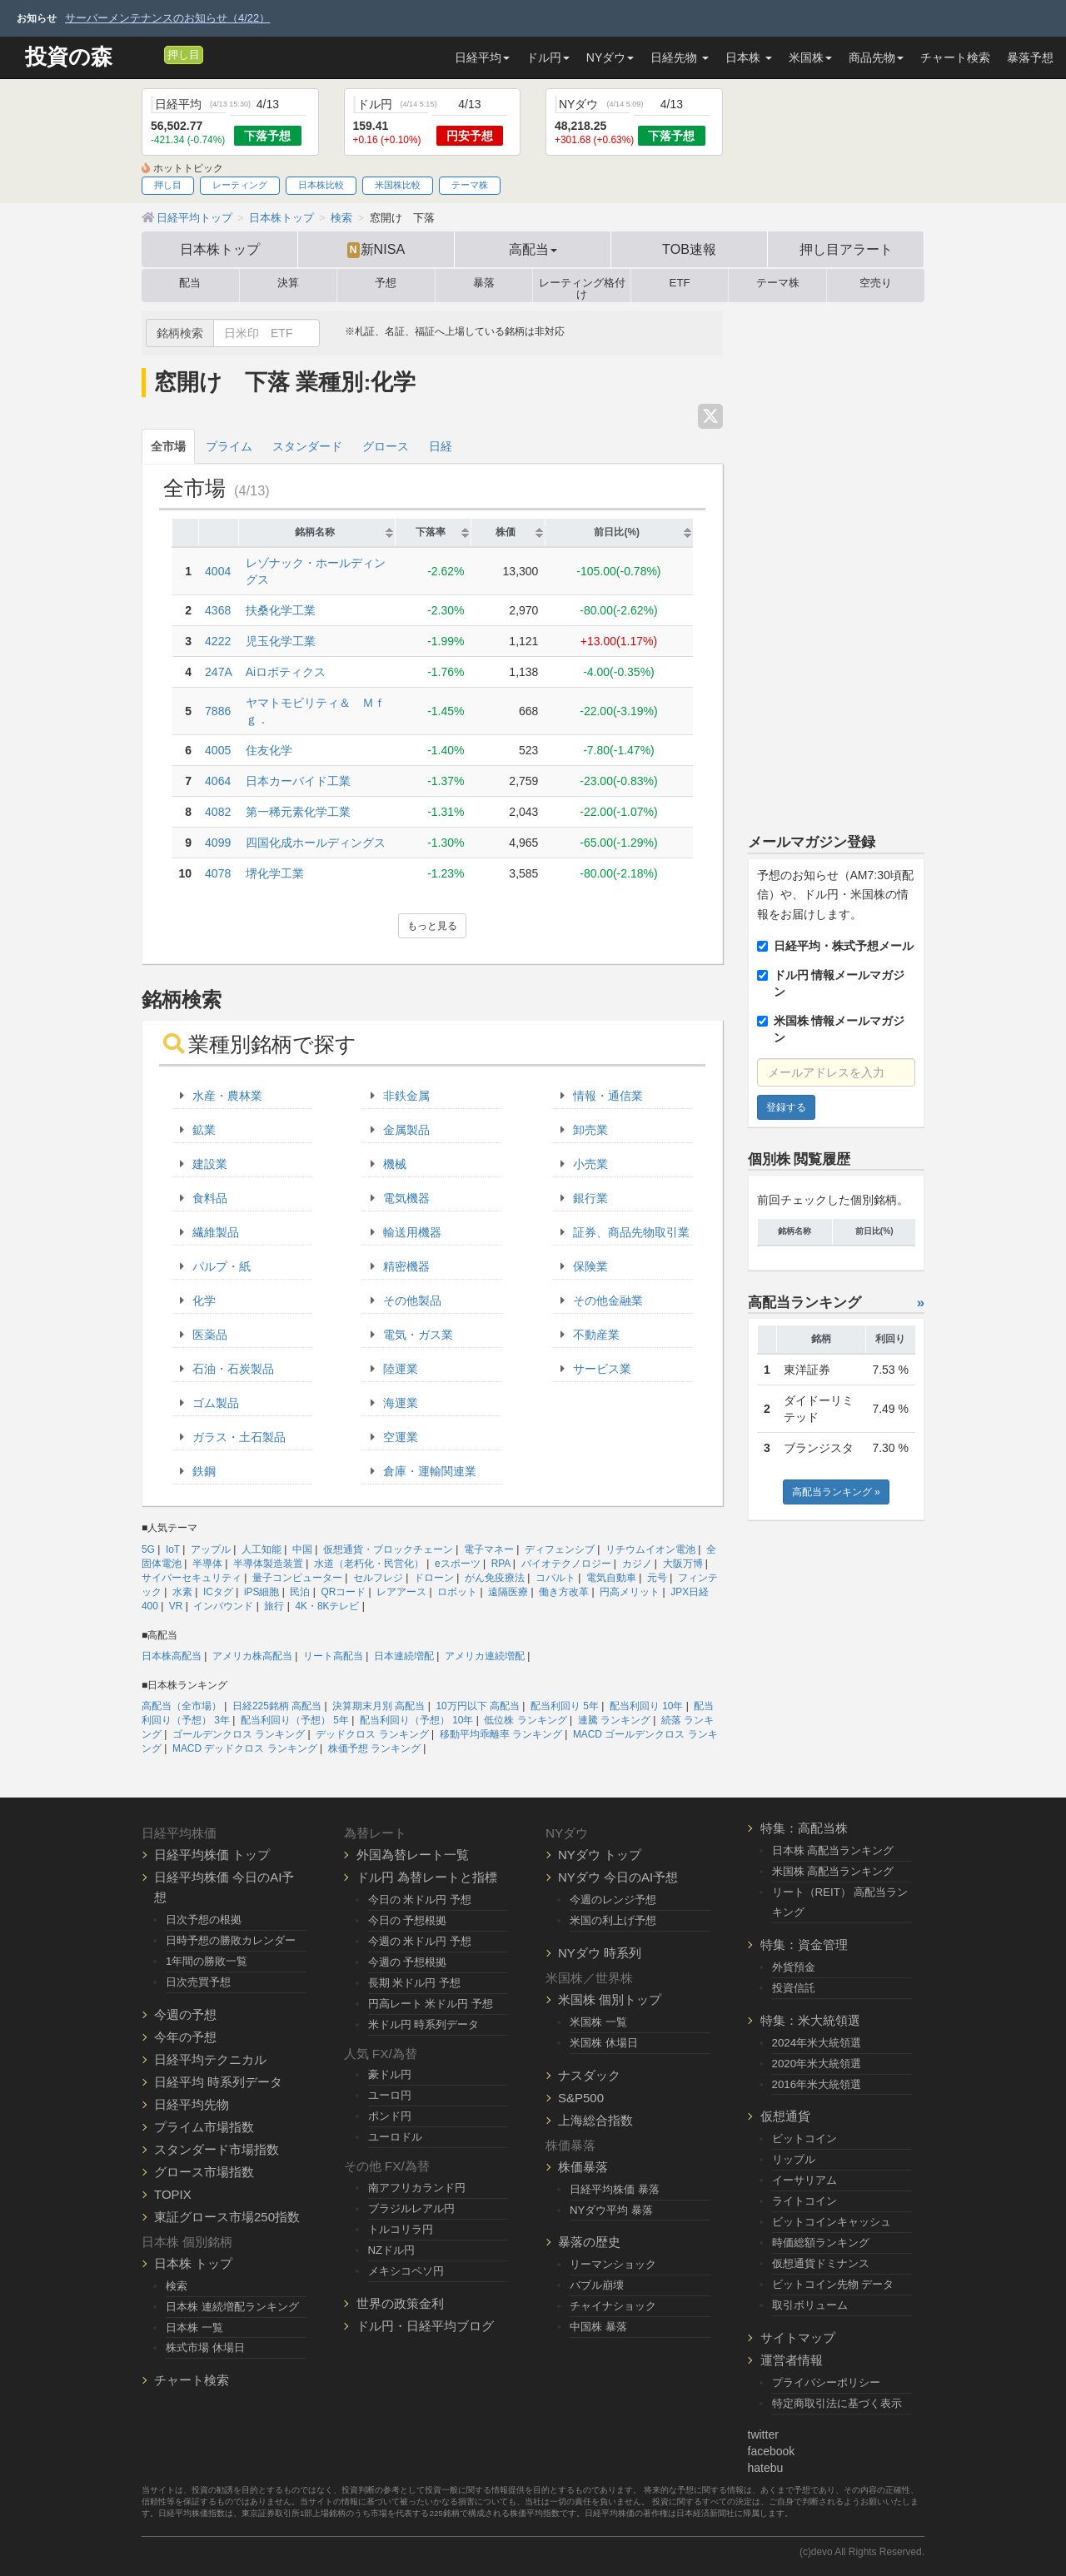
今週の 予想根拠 (407, 1962)
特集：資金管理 (804, 1944)
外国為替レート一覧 (412, 1854)
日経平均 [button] (482, 57)
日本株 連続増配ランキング (232, 2306)
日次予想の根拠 (204, 1919)
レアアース (401, 1592)
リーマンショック (613, 2264)
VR (176, 1606)
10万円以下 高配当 (478, 1706)
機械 (394, 1164)
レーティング (239, 185)
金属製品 (406, 1129)
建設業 (209, 1164)
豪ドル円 (389, 2074)
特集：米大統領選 (810, 2020)
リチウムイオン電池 (650, 1549)
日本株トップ (220, 248)
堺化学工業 (275, 873)
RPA (501, 1563)
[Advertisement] (836, 560)
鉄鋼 (204, 1471)
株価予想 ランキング (374, 1748)
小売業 (590, 1164)
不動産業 (596, 1334)
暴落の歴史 (589, 2242)
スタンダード (307, 446)
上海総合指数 (595, 2120)
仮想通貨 (785, 2116)
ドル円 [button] (548, 57)
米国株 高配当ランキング (833, 1871)
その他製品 (412, 1300)
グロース (385, 446)
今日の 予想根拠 (407, 1920)
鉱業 (204, 1129)
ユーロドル (395, 2137)
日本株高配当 (172, 1656)
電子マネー (489, 1549)
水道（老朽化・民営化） (369, 1563)
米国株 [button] (810, 57)
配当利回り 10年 (647, 1706)
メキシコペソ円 (406, 2271)
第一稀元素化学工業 (298, 811)
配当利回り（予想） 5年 (295, 1720)
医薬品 (209, 1334)
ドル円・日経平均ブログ (425, 2326)
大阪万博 (683, 1563)
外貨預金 (793, 1967)
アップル (211, 1549)
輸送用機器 (412, 1232)
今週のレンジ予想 (613, 1899)
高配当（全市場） (182, 1706)
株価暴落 (583, 2167)
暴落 (484, 283)
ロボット (457, 1592)
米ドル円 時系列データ (424, 2024)
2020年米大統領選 (817, 2063)
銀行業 (590, 1198)
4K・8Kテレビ (327, 1606)
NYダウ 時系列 (599, 1953)
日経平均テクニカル (210, 2059)
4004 (218, 571)
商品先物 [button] (876, 57)
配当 (190, 283)
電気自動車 (611, 1578)
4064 (218, 781)
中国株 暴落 (598, 2326)
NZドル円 (392, 2250)
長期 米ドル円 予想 (414, 1983)
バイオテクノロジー (566, 1563)
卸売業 (590, 1129)
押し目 (183, 55)
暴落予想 (1030, 57)
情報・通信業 (608, 1095)
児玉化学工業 (281, 641)
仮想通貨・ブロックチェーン (388, 1549)
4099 (218, 842)
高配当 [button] (533, 248)
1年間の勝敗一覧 (206, 1961)
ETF (680, 283)
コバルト (555, 1578)
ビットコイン (804, 2138)
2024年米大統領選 (817, 2042)
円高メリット (630, 1592)
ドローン (434, 1578)
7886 (218, 711)
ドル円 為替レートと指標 (426, 1877)
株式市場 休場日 (205, 2347)
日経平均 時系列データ (218, 2082)
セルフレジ (378, 1578)
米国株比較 (398, 185)
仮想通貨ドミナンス (820, 2263)
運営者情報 (791, 2360)
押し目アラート (846, 248)
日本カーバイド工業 (298, 781)
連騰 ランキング (614, 1720)
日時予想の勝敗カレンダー (231, 1940)
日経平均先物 (191, 2104)
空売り (875, 283)
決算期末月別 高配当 (378, 1706)
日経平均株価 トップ (212, 1854)
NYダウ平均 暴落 (611, 2210)
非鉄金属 (406, 1095)
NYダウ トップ (599, 1854)
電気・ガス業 (418, 1334)
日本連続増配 (404, 1656)
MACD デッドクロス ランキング (244, 1748)
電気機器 (406, 1198)
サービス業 (602, 1368)
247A (218, 672)
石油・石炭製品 (233, 1368)
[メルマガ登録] (149, 54)
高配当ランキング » (836, 1492)
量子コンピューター (297, 1578)
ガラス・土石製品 (239, 1437)
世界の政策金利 (400, 2303)
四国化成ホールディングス (316, 842)
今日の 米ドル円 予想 (419, 1899)
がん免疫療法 (495, 1578)
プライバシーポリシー (826, 2382)
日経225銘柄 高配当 (276, 1706)
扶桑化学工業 (281, 610)
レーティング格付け (582, 285)
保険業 (590, 1266)
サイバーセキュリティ (192, 1578)
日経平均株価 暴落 (615, 2189)
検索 (176, 2286)
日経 (440, 446)
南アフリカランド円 (417, 2187)
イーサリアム (804, 2180)
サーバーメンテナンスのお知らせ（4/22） (167, 18)
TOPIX (173, 2194)
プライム (229, 446)
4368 (218, 610)
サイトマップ (797, 2337)
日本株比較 (321, 185)
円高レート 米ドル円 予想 (430, 2003)
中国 (302, 1549)
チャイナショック (613, 2306)
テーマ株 (469, 185)
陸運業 (400, 1368)
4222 (218, 641)
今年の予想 (185, 2037)
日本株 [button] (748, 57)
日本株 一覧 (194, 2327)
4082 (218, 811)
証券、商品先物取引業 (631, 1232)
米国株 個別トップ (609, 1999)
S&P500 (581, 2098)
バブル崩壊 (597, 2285)
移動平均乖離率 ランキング (501, 1734)
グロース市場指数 (204, 2172)
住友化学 (269, 750)
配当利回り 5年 (565, 1706)
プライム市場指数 (204, 2127)
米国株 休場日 (604, 2042)
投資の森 (68, 57)
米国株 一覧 (598, 2022)
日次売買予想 (198, 1982)
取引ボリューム (810, 2305)
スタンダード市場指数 (216, 2149)
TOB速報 (689, 248)
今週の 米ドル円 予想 (419, 1941)
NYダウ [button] (610, 57)
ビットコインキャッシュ (831, 2221)
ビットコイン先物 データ (833, 2284)
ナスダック (589, 2075)
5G (148, 1549)
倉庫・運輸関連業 (429, 1471)
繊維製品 (215, 1232)
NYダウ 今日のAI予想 (618, 1877)
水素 (182, 1592)
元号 (657, 1578)
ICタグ (218, 1592)
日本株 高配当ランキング (833, 1850)
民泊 (300, 1592)
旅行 (274, 1606)
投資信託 (793, 1988)
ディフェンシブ (560, 1549)
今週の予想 (185, 2014)
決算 (288, 283)
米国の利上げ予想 (613, 1920)
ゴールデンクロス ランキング (238, 1734)
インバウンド (223, 1606)
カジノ (637, 1563)
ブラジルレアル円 (411, 2208)
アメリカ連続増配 (485, 1656)
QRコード (343, 1592)
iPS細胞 (262, 1592)
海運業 (400, 1403)
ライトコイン (804, 2201)
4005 (218, 750)
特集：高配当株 (804, 1828)
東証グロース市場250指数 (227, 2217)
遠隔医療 (508, 1592)
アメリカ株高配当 (252, 1656)
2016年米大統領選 (817, 2084)
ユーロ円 (389, 2095)
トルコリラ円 (400, 2229)
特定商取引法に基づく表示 (837, 2403)
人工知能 (261, 1549)
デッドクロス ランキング (372, 1734)
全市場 (168, 446)
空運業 (400, 1437)
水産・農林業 (227, 1095)
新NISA (376, 249)
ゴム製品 (215, 1403)
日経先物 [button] (679, 57)
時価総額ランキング (820, 2242)
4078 (218, 873)
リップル (793, 2159)
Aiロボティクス (286, 672)
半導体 (207, 1563)
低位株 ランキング (525, 1720)
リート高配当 (333, 1656)
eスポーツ (458, 1563)
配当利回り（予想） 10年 (417, 1720)
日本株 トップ (193, 2263)
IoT (173, 1549)
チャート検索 (955, 57)
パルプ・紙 (221, 1266)
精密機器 (406, 1266)
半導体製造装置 (268, 1563)
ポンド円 (389, 2116)
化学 (204, 1300)
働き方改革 (564, 1592)
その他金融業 (608, 1300)
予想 (385, 283)
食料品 (209, 1198)
